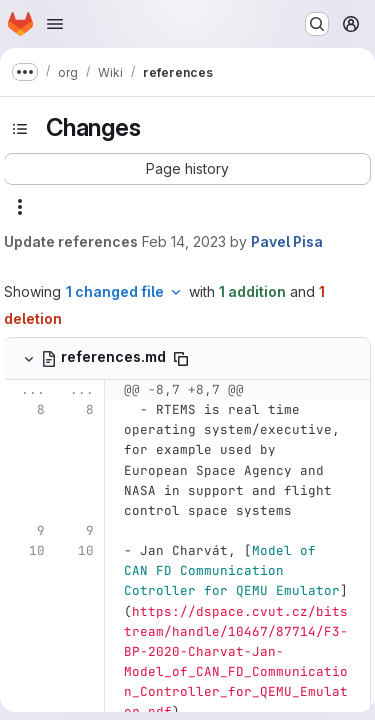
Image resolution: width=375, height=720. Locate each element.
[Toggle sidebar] (20, 129)
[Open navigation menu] (55, 24)
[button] (187, 169)
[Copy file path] (181, 359)
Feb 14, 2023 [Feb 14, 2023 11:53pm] (184, 241)
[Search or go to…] (317, 24)
